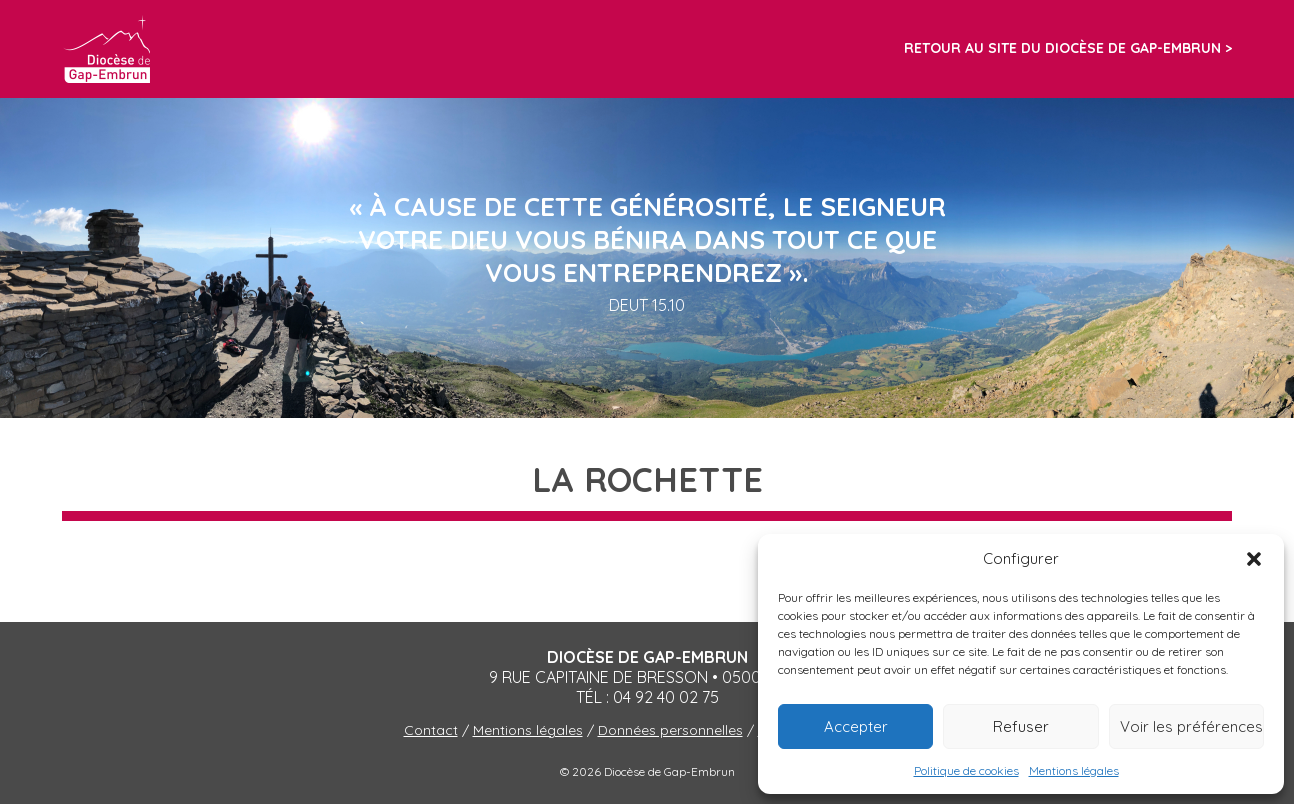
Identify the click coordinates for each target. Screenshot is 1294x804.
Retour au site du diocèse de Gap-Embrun (1062, 48)
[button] (1254, 559)
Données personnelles (670, 730)
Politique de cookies (966, 770)
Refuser (1021, 726)
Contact (431, 730)
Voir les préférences (1191, 726)
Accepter (856, 726)
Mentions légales (1074, 770)
